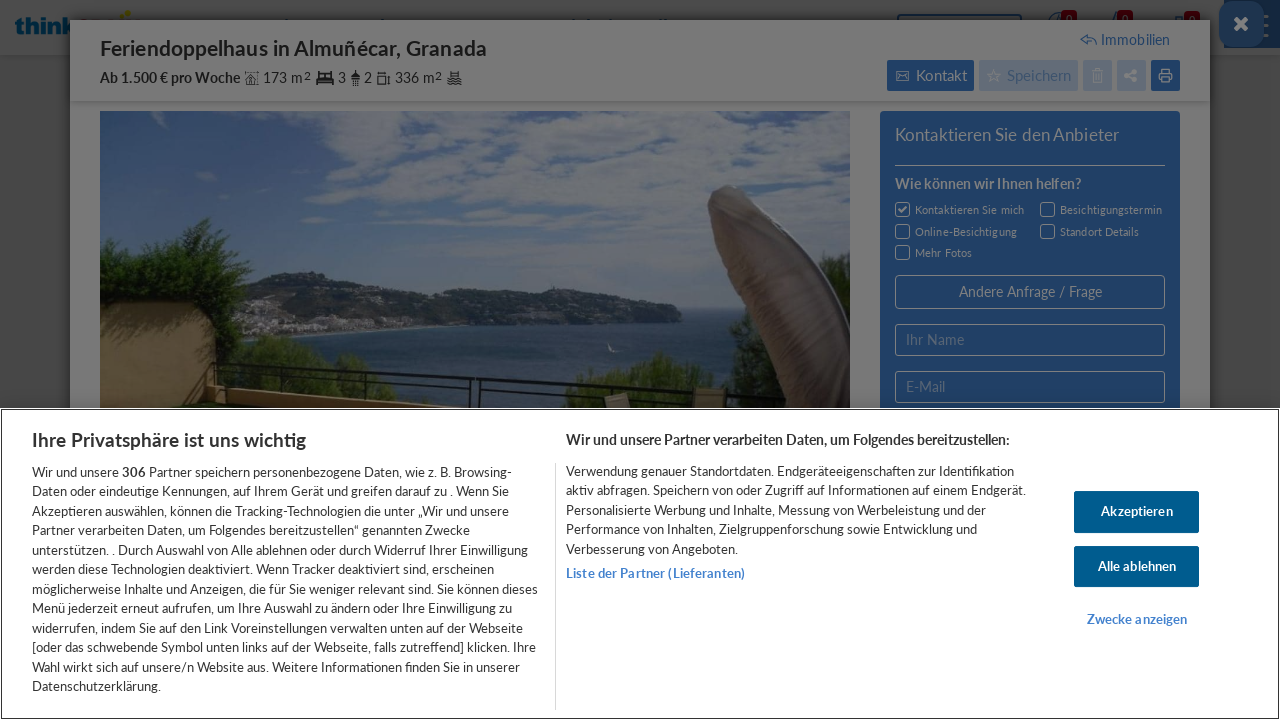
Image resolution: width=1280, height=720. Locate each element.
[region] (640, 564)
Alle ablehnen (1137, 566)
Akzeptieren (1136, 511)
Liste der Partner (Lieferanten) (655, 573)
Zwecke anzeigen (1137, 619)
